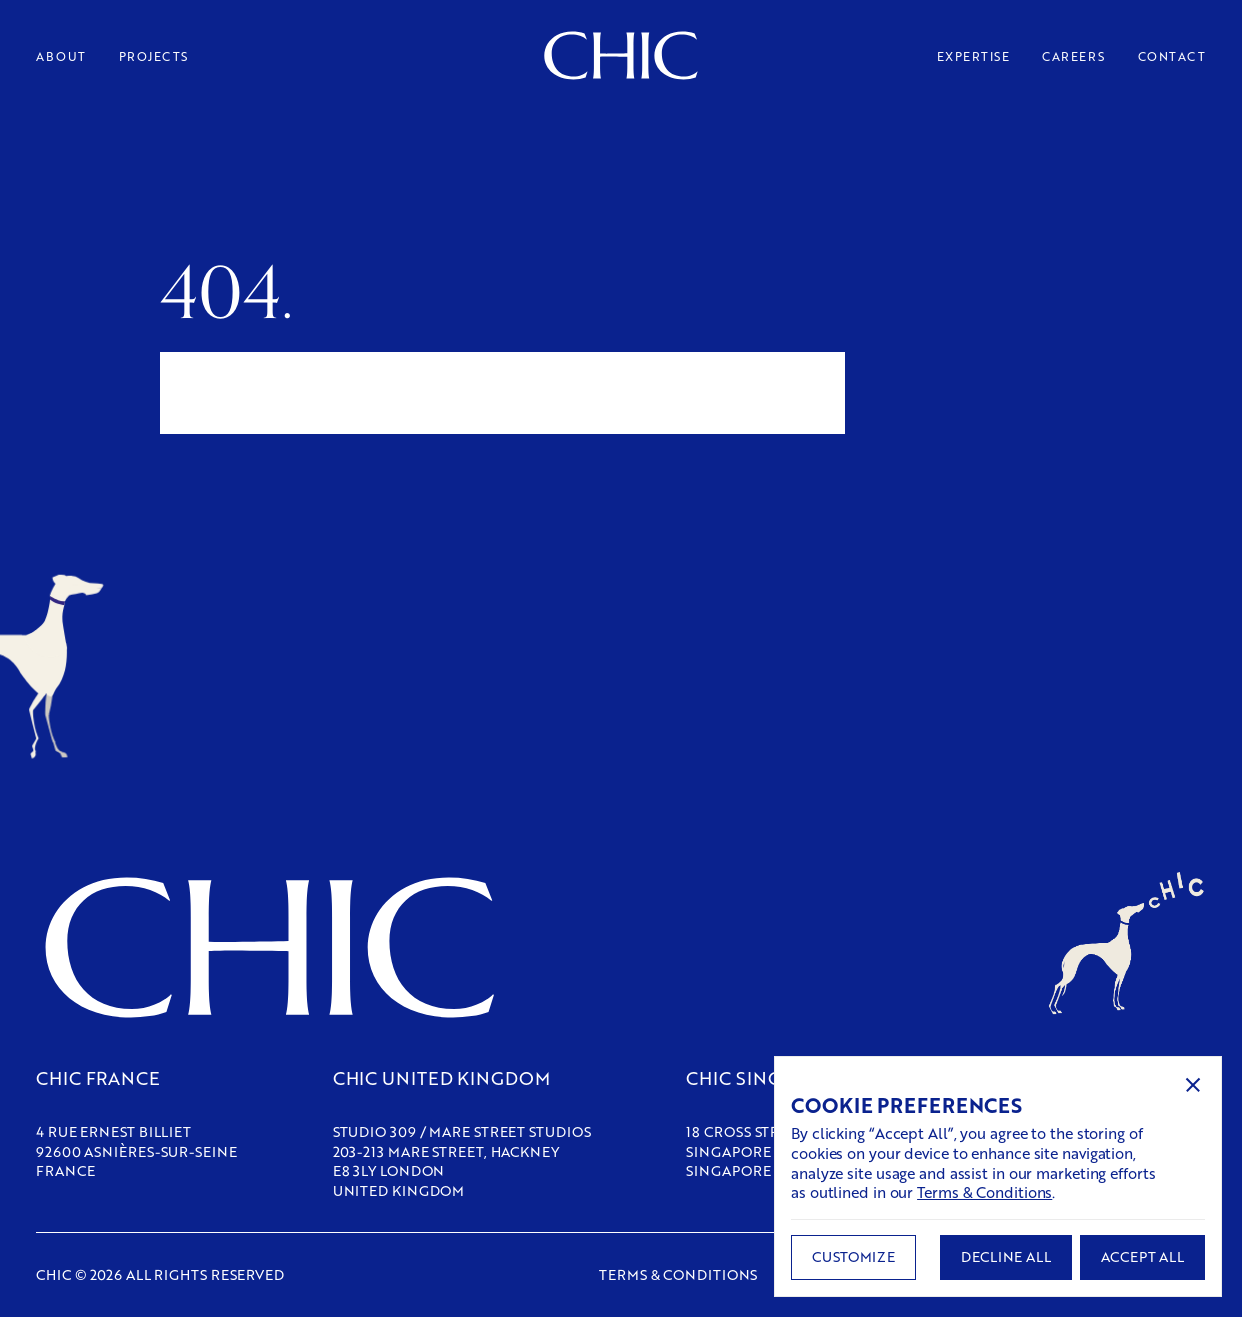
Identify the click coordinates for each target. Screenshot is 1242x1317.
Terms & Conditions (984, 1192)
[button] (1193, 1085)
